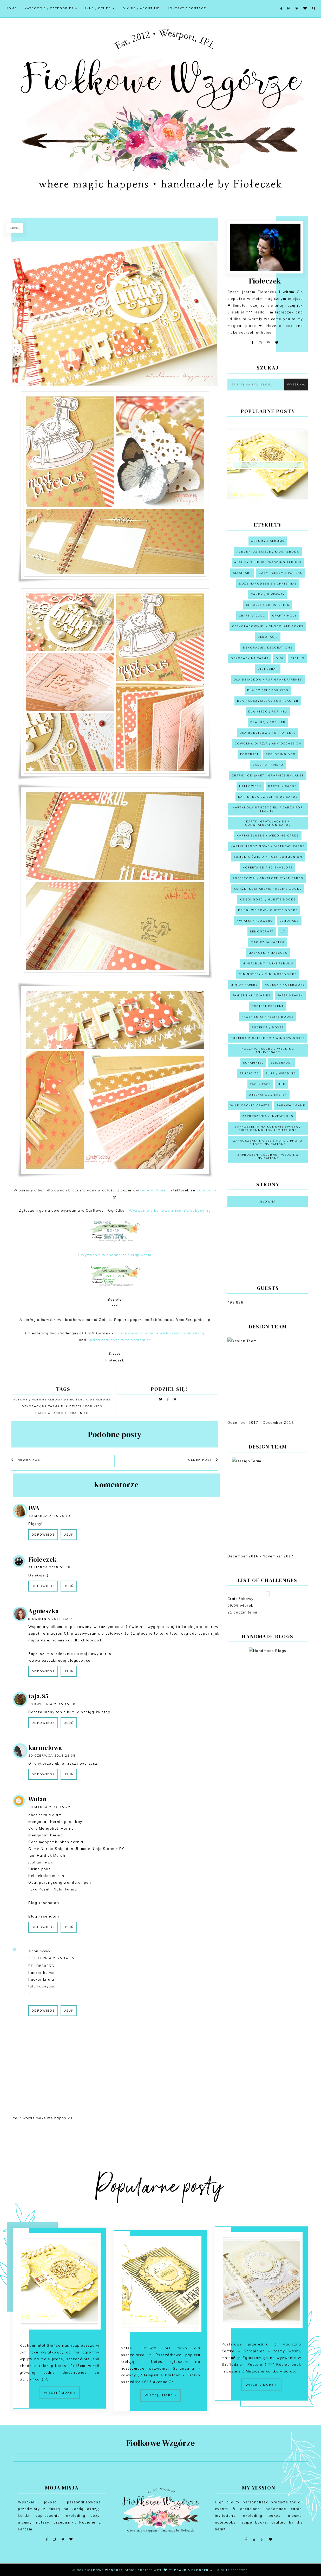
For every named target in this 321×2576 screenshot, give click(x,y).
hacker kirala (41, 1979)
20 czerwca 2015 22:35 (52, 1755)
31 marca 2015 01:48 (49, 1567)
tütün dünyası (41, 1986)
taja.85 (38, 1696)
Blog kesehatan (43, 1903)
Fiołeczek (42, 1559)
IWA (34, 1508)
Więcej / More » (59, 2417)
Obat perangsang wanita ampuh (59, 1882)
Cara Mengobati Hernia (51, 1828)
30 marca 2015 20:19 (49, 1516)
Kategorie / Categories (51, 8)
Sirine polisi (40, 1869)
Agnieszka (43, 1611)
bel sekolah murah (46, 1876)
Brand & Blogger (191, 2570)
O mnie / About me (141, 8)
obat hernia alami (45, 1815)
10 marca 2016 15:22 (49, 1807)
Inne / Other (100, 8)
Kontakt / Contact (186, 8)
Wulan (37, 1799)
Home (11, 8)
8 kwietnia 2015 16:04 (50, 1619)
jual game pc (40, 1862)
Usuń (69, 1534)
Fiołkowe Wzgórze (104, 2570)
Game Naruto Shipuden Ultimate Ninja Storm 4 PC (76, 1849)
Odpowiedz (43, 1534)
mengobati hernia (45, 1835)
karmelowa (45, 1747)
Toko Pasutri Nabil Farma (52, 1889)
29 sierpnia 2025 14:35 (51, 1958)
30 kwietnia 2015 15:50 (51, 1704)
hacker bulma (41, 1973)
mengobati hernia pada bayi (55, 1821)
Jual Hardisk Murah (46, 1855)
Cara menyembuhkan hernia (55, 1842)
